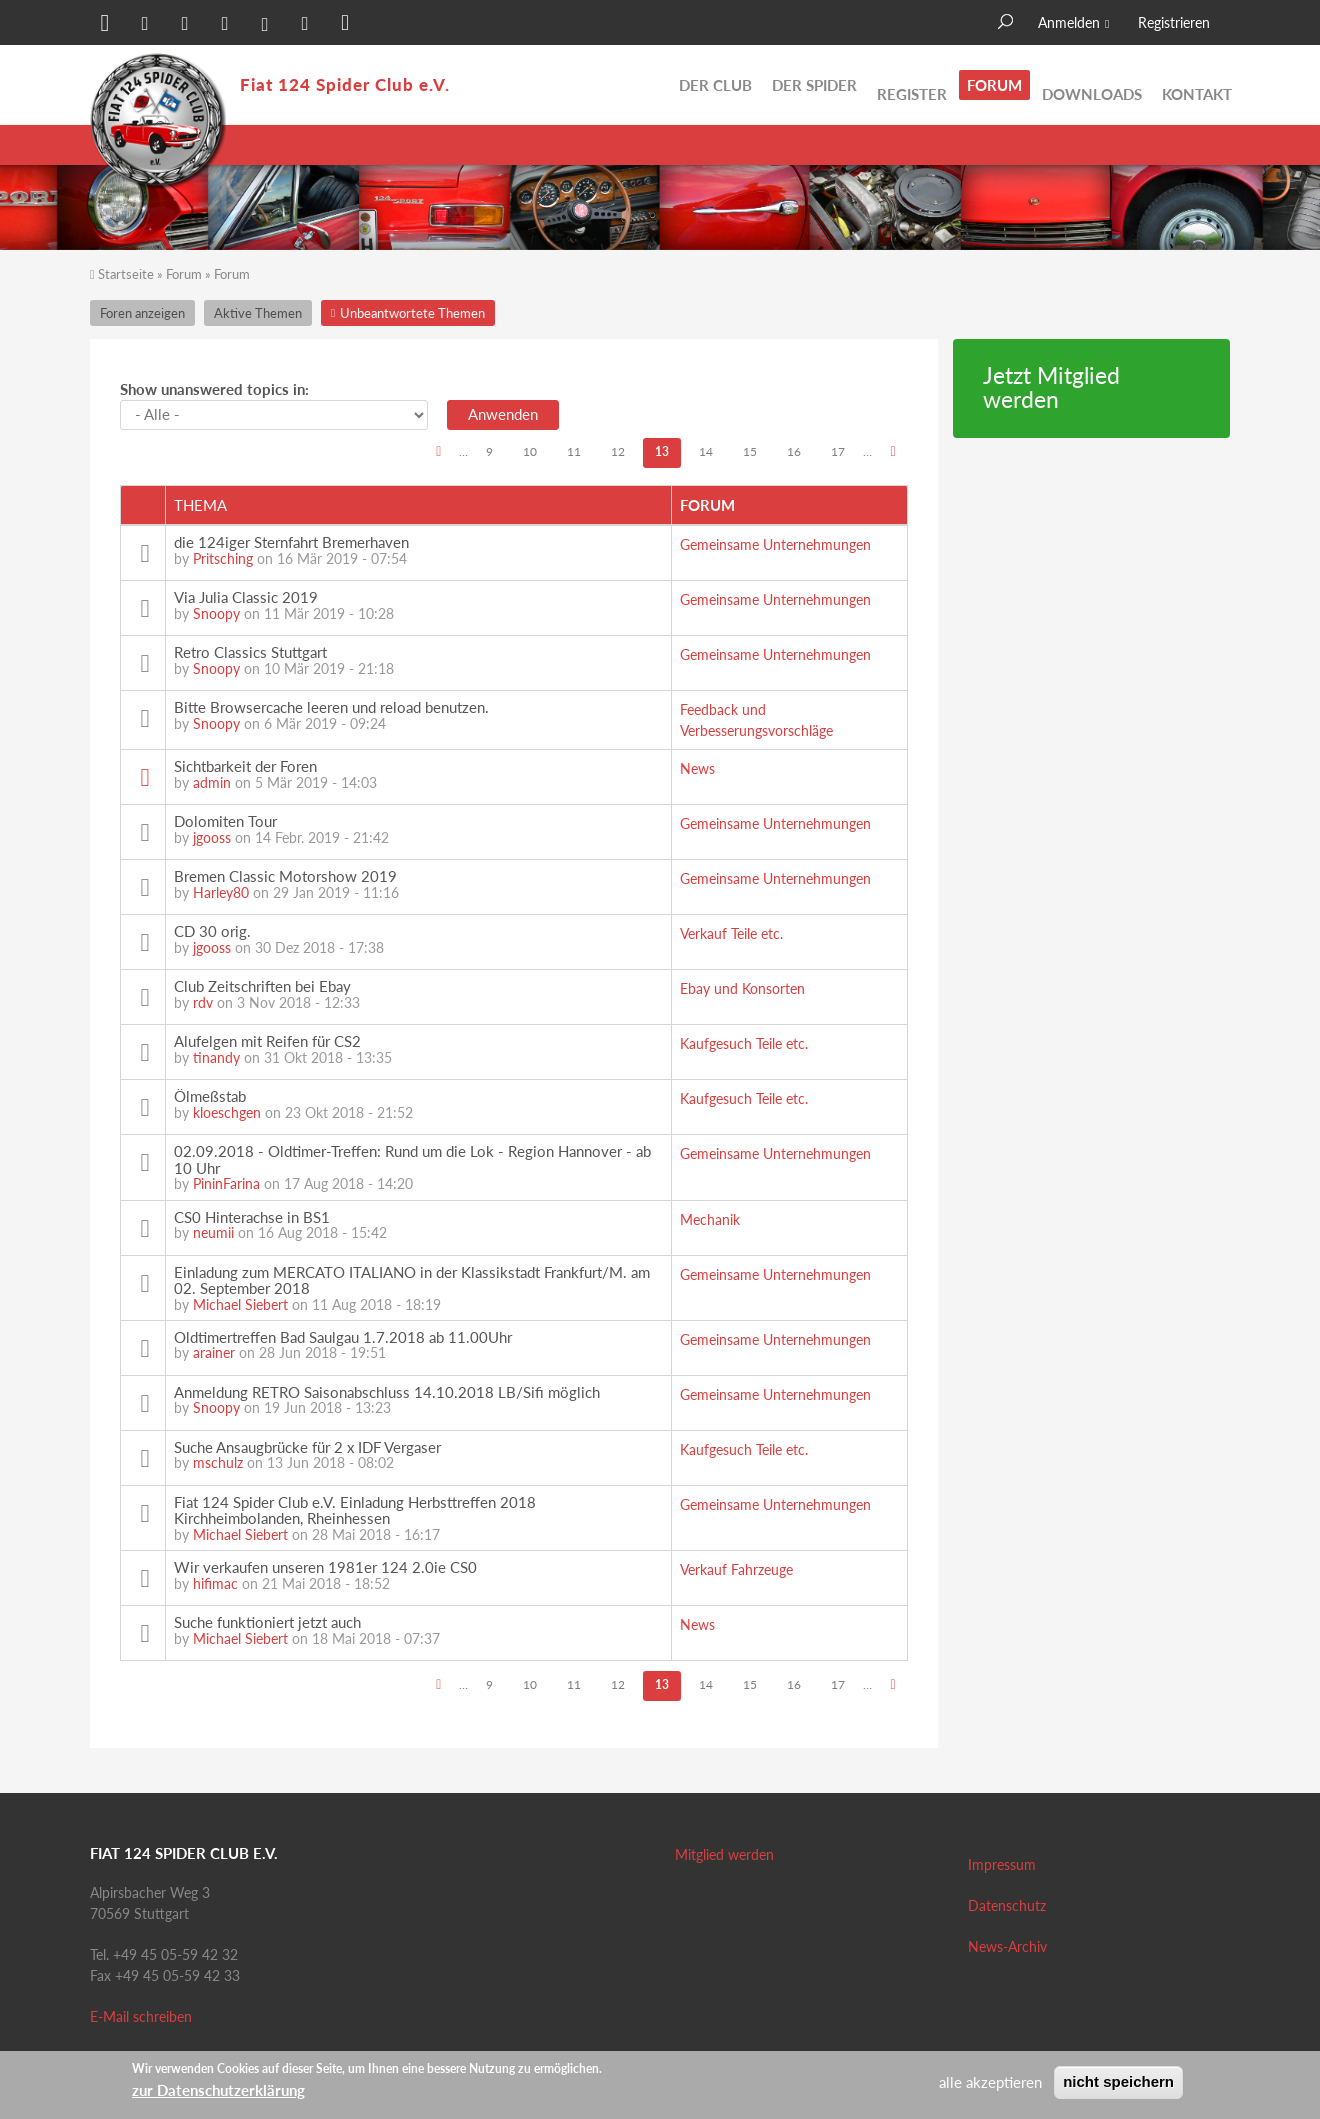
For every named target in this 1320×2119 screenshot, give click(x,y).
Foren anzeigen (142, 313)
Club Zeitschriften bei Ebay (262, 986)
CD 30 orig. (212, 931)
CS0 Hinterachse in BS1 (252, 1217)
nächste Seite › (892, 453)
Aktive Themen (984, 145)
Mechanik (710, 1219)
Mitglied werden (724, 1854)
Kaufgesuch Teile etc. (744, 1043)
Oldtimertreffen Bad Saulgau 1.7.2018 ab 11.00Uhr (343, 1337)
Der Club (715, 85)
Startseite (126, 274)
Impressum (1002, 1864)
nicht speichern (1118, 2081)
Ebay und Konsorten (742, 988)
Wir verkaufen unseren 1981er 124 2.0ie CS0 (325, 1567)
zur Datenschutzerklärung (218, 2090)
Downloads (1092, 85)
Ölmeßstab (210, 1096)
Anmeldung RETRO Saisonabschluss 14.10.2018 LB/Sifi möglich (387, 1392)
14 (706, 451)
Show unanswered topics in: (214, 389)
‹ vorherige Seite (438, 453)
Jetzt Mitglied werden (1051, 388)
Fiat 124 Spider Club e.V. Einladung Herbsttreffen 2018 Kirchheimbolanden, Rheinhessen (355, 1510)
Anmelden (1069, 22)
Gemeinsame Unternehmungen (775, 544)
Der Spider (814, 85)
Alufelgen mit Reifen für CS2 (267, 1041)
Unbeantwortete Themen (1144, 145)
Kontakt (1197, 85)
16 (794, 451)
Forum (994, 85)
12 (618, 451)
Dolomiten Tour (225, 821)
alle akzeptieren (990, 2082)
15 (750, 451)
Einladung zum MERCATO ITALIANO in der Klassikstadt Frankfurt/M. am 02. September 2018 (412, 1280)
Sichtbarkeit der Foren (245, 766)
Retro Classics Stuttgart (250, 652)
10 (530, 451)
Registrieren (1174, 22)
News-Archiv (1007, 1946)
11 (574, 451)
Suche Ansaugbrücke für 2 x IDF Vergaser (307, 1447)
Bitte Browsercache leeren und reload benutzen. (331, 707)
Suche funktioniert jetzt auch (267, 1622)
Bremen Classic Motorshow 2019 (285, 876)
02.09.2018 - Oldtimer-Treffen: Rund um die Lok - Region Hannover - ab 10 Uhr (412, 1159)
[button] (105, 25)
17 (838, 451)
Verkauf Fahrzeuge (736, 1569)
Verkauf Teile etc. (731, 933)
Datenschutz (1007, 1905)
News (697, 768)
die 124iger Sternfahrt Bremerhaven (291, 542)
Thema (200, 505)
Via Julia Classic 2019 (246, 597)
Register (912, 85)
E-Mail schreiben (141, 2016)
